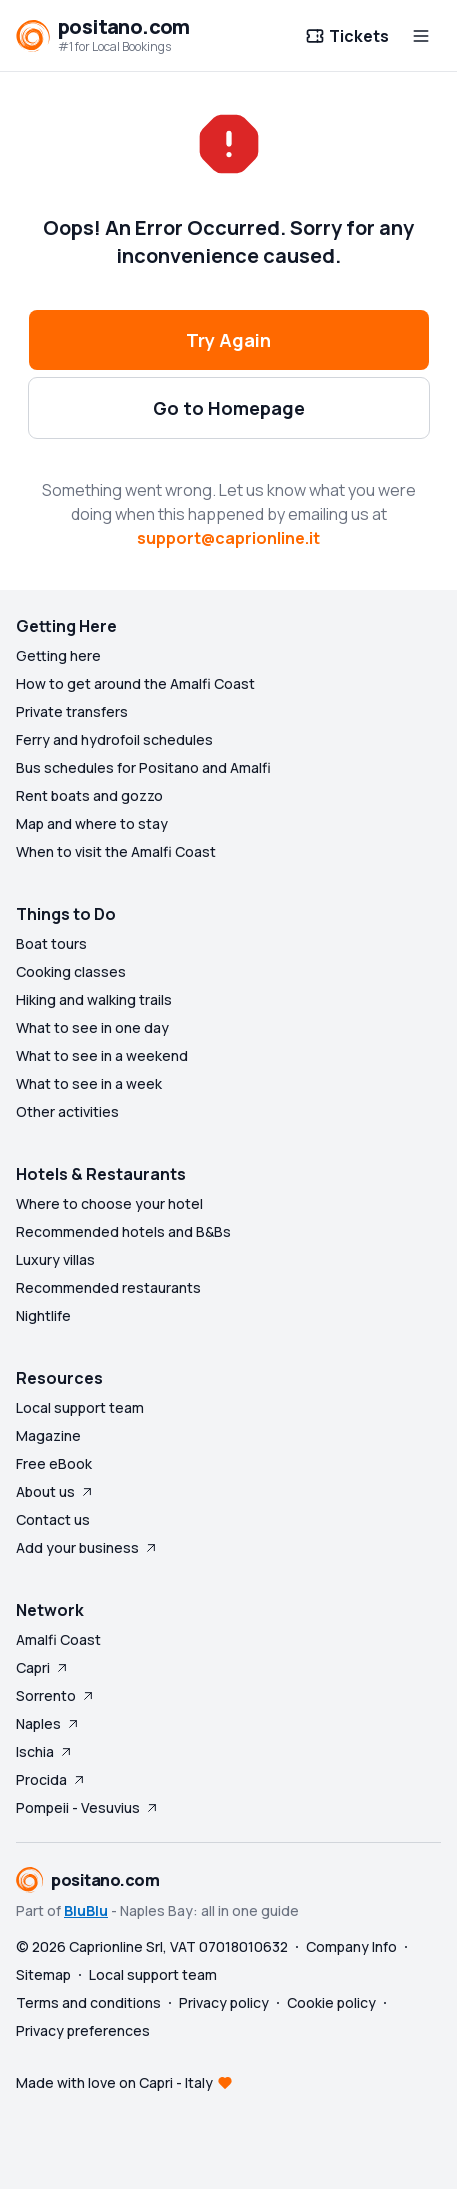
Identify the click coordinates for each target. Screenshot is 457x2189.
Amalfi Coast (58, 1639)
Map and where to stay (92, 823)
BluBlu (86, 1910)
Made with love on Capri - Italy (114, 2082)
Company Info (351, 1946)
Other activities (67, 1111)
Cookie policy (331, 2002)
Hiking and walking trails (94, 999)
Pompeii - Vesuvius (88, 1807)
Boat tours (51, 943)
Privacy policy (224, 2002)
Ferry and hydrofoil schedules (114, 739)
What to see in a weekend (102, 1055)
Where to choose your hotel (109, 1203)
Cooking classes (71, 971)
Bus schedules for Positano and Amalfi (143, 767)
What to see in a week (89, 1083)
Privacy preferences (83, 2030)
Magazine (48, 1435)
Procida (51, 1779)
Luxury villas (55, 1259)
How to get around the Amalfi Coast (135, 683)
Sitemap (43, 1974)
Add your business (87, 1547)
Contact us (53, 1519)
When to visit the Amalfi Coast (116, 851)
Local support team (80, 1407)
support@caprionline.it (228, 538)
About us (55, 1491)
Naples (48, 1723)
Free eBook (54, 1463)
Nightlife (43, 1315)
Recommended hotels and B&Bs (123, 1231)
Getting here (58, 655)
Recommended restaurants (108, 1287)
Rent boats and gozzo (89, 795)
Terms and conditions (88, 2002)
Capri (43, 1667)
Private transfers (72, 711)
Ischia (45, 1751)
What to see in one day (92, 1027)
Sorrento (56, 1695)
